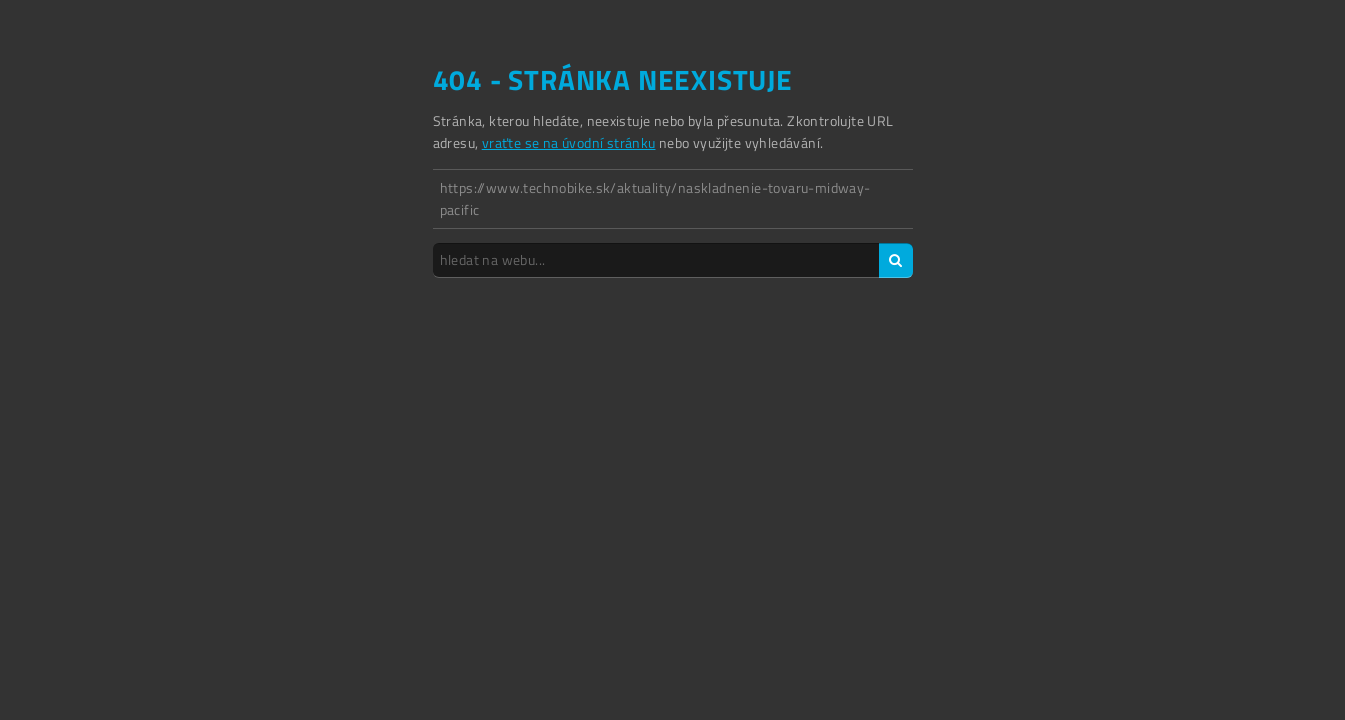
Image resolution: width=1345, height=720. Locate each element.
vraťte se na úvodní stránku (569, 142)
